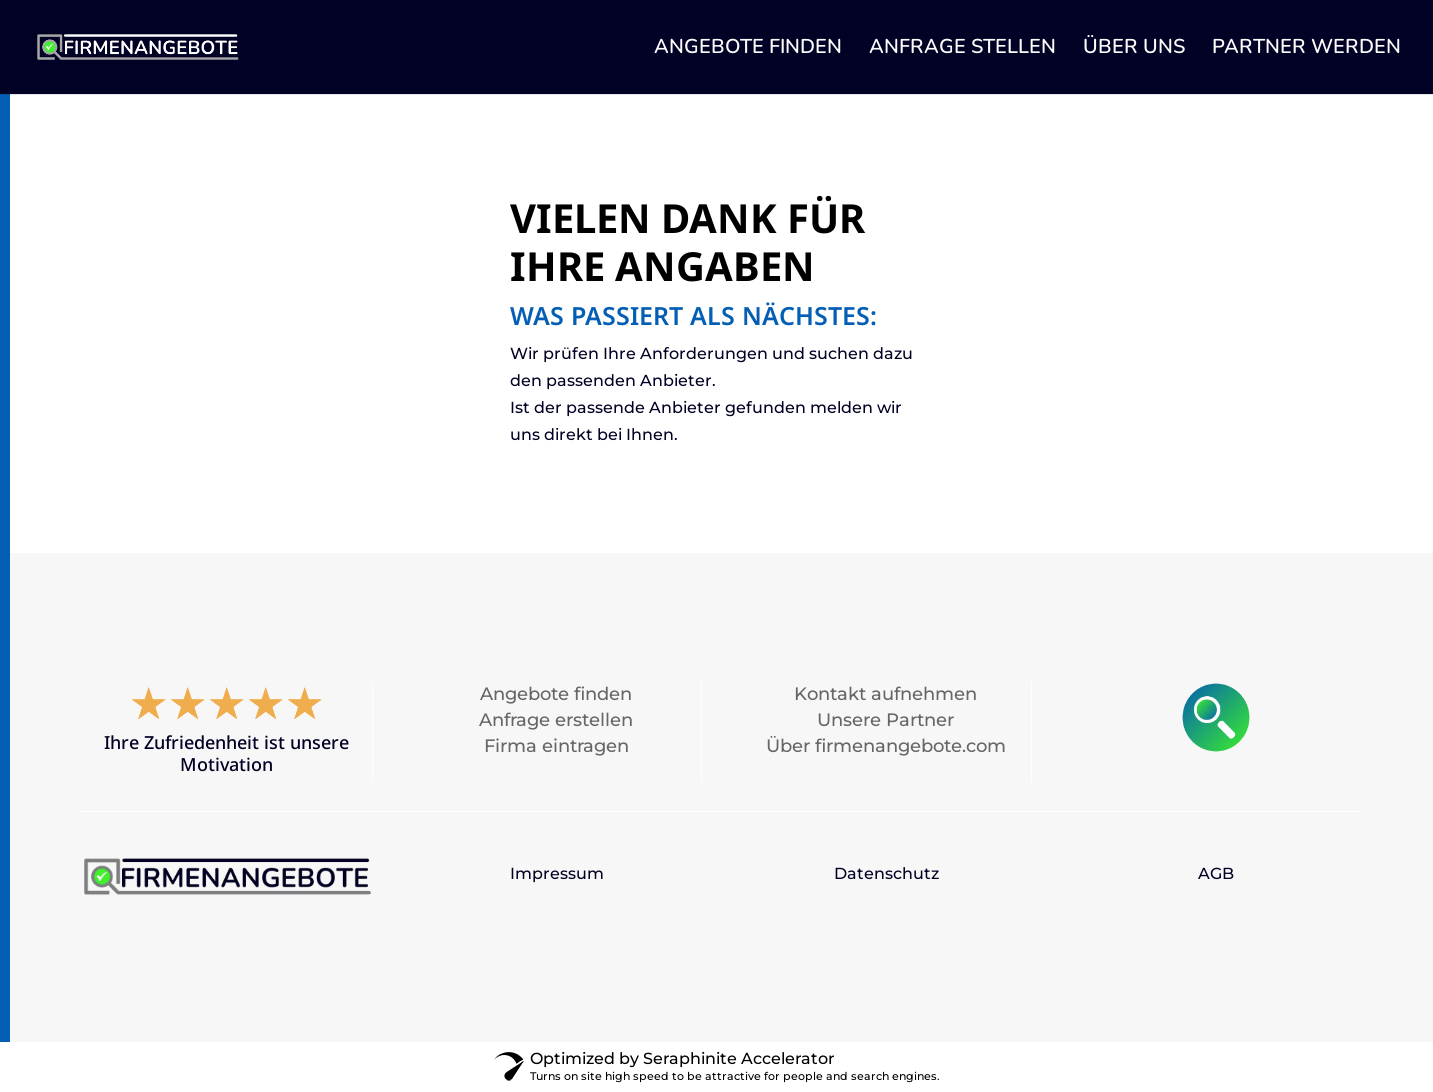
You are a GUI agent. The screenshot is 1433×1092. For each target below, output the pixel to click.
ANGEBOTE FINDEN (748, 50)
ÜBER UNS (1134, 50)
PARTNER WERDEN (1306, 50)
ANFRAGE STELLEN (962, 50)
